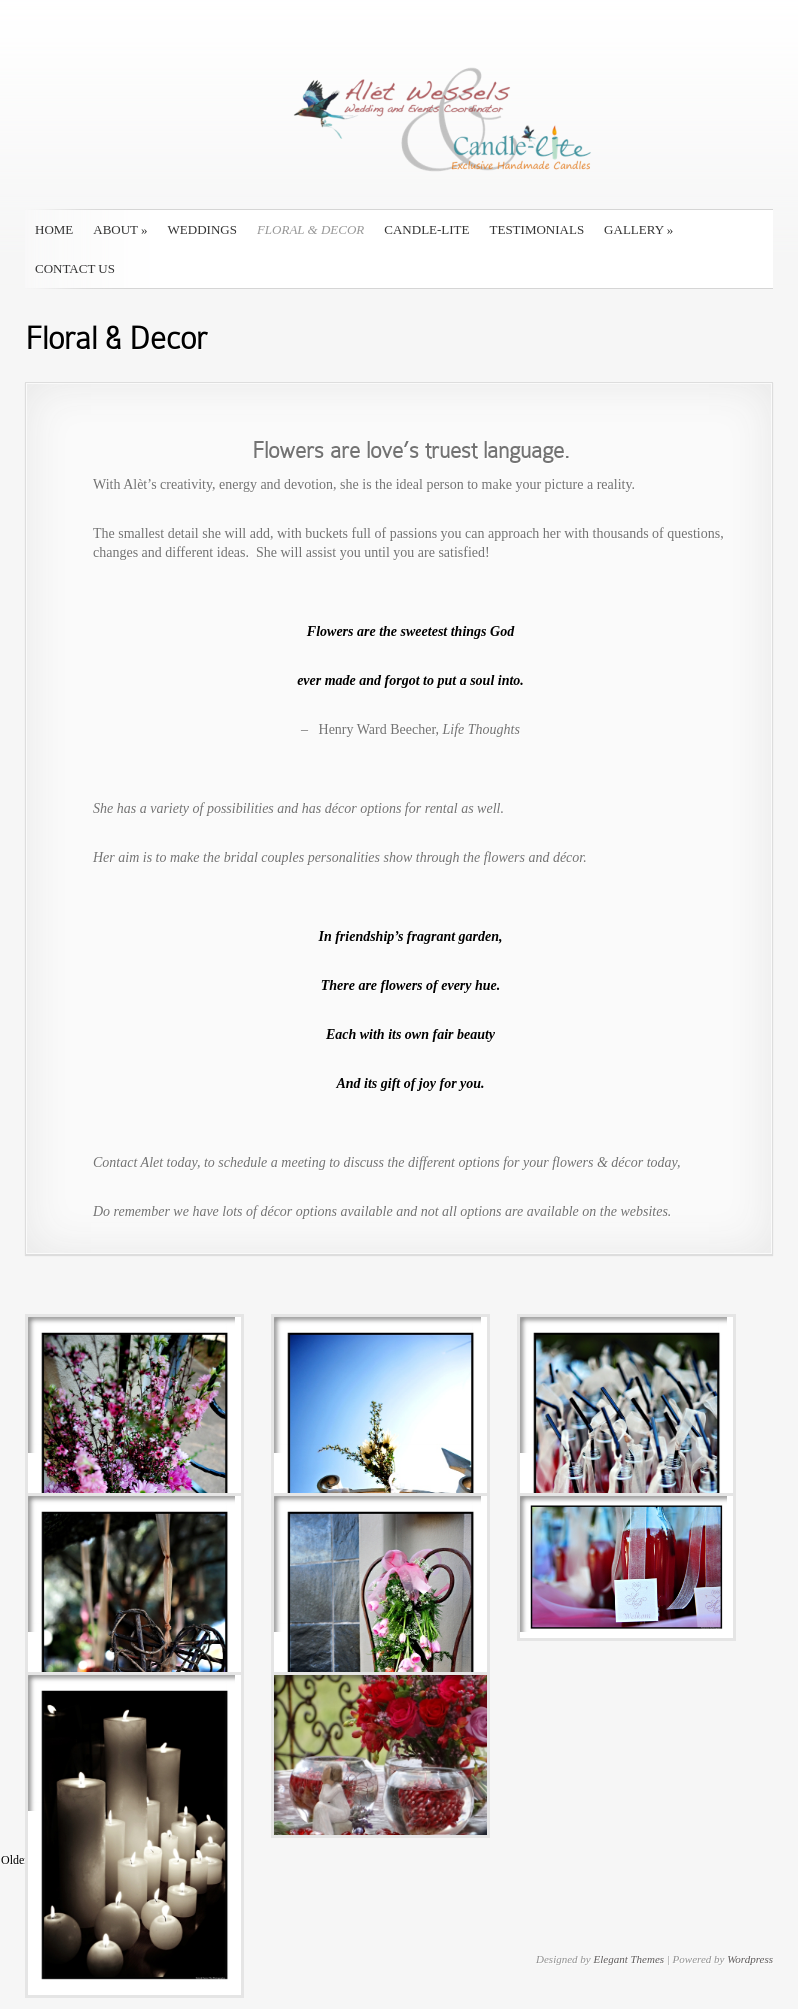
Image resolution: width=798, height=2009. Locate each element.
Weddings (202, 229)
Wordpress (750, 1959)
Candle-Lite (426, 229)
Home (54, 229)
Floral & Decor (310, 229)
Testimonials (537, 229)
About (120, 229)
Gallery (638, 229)
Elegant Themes (628, 1959)
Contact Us (75, 268)
